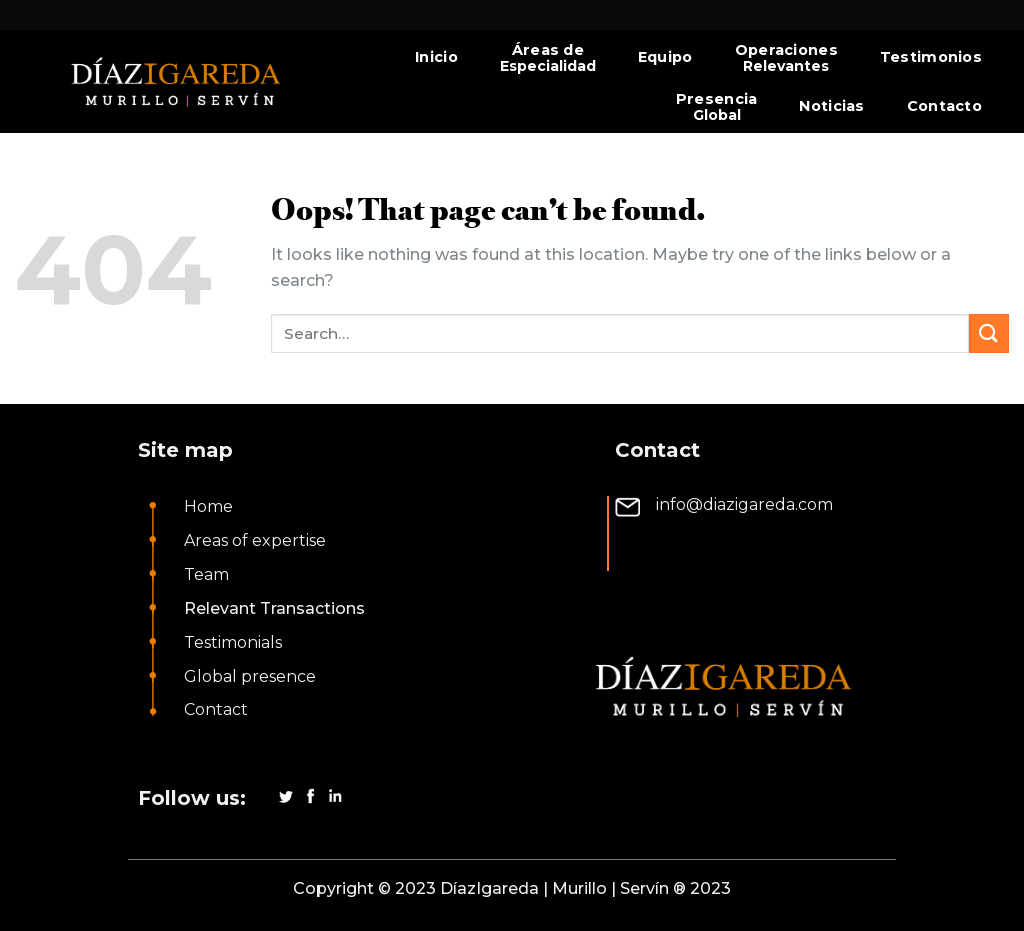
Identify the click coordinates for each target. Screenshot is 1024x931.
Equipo (665, 57)
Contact (216, 709)
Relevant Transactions (274, 608)
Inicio (436, 57)
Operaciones (786, 50)
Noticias (831, 106)
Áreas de (548, 50)
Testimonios (931, 57)
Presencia (717, 99)
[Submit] (989, 333)
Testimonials (233, 642)
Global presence (250, 676)
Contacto (944, 106)
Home (208, 506)
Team (206, 574)
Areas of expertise (255, 540)
